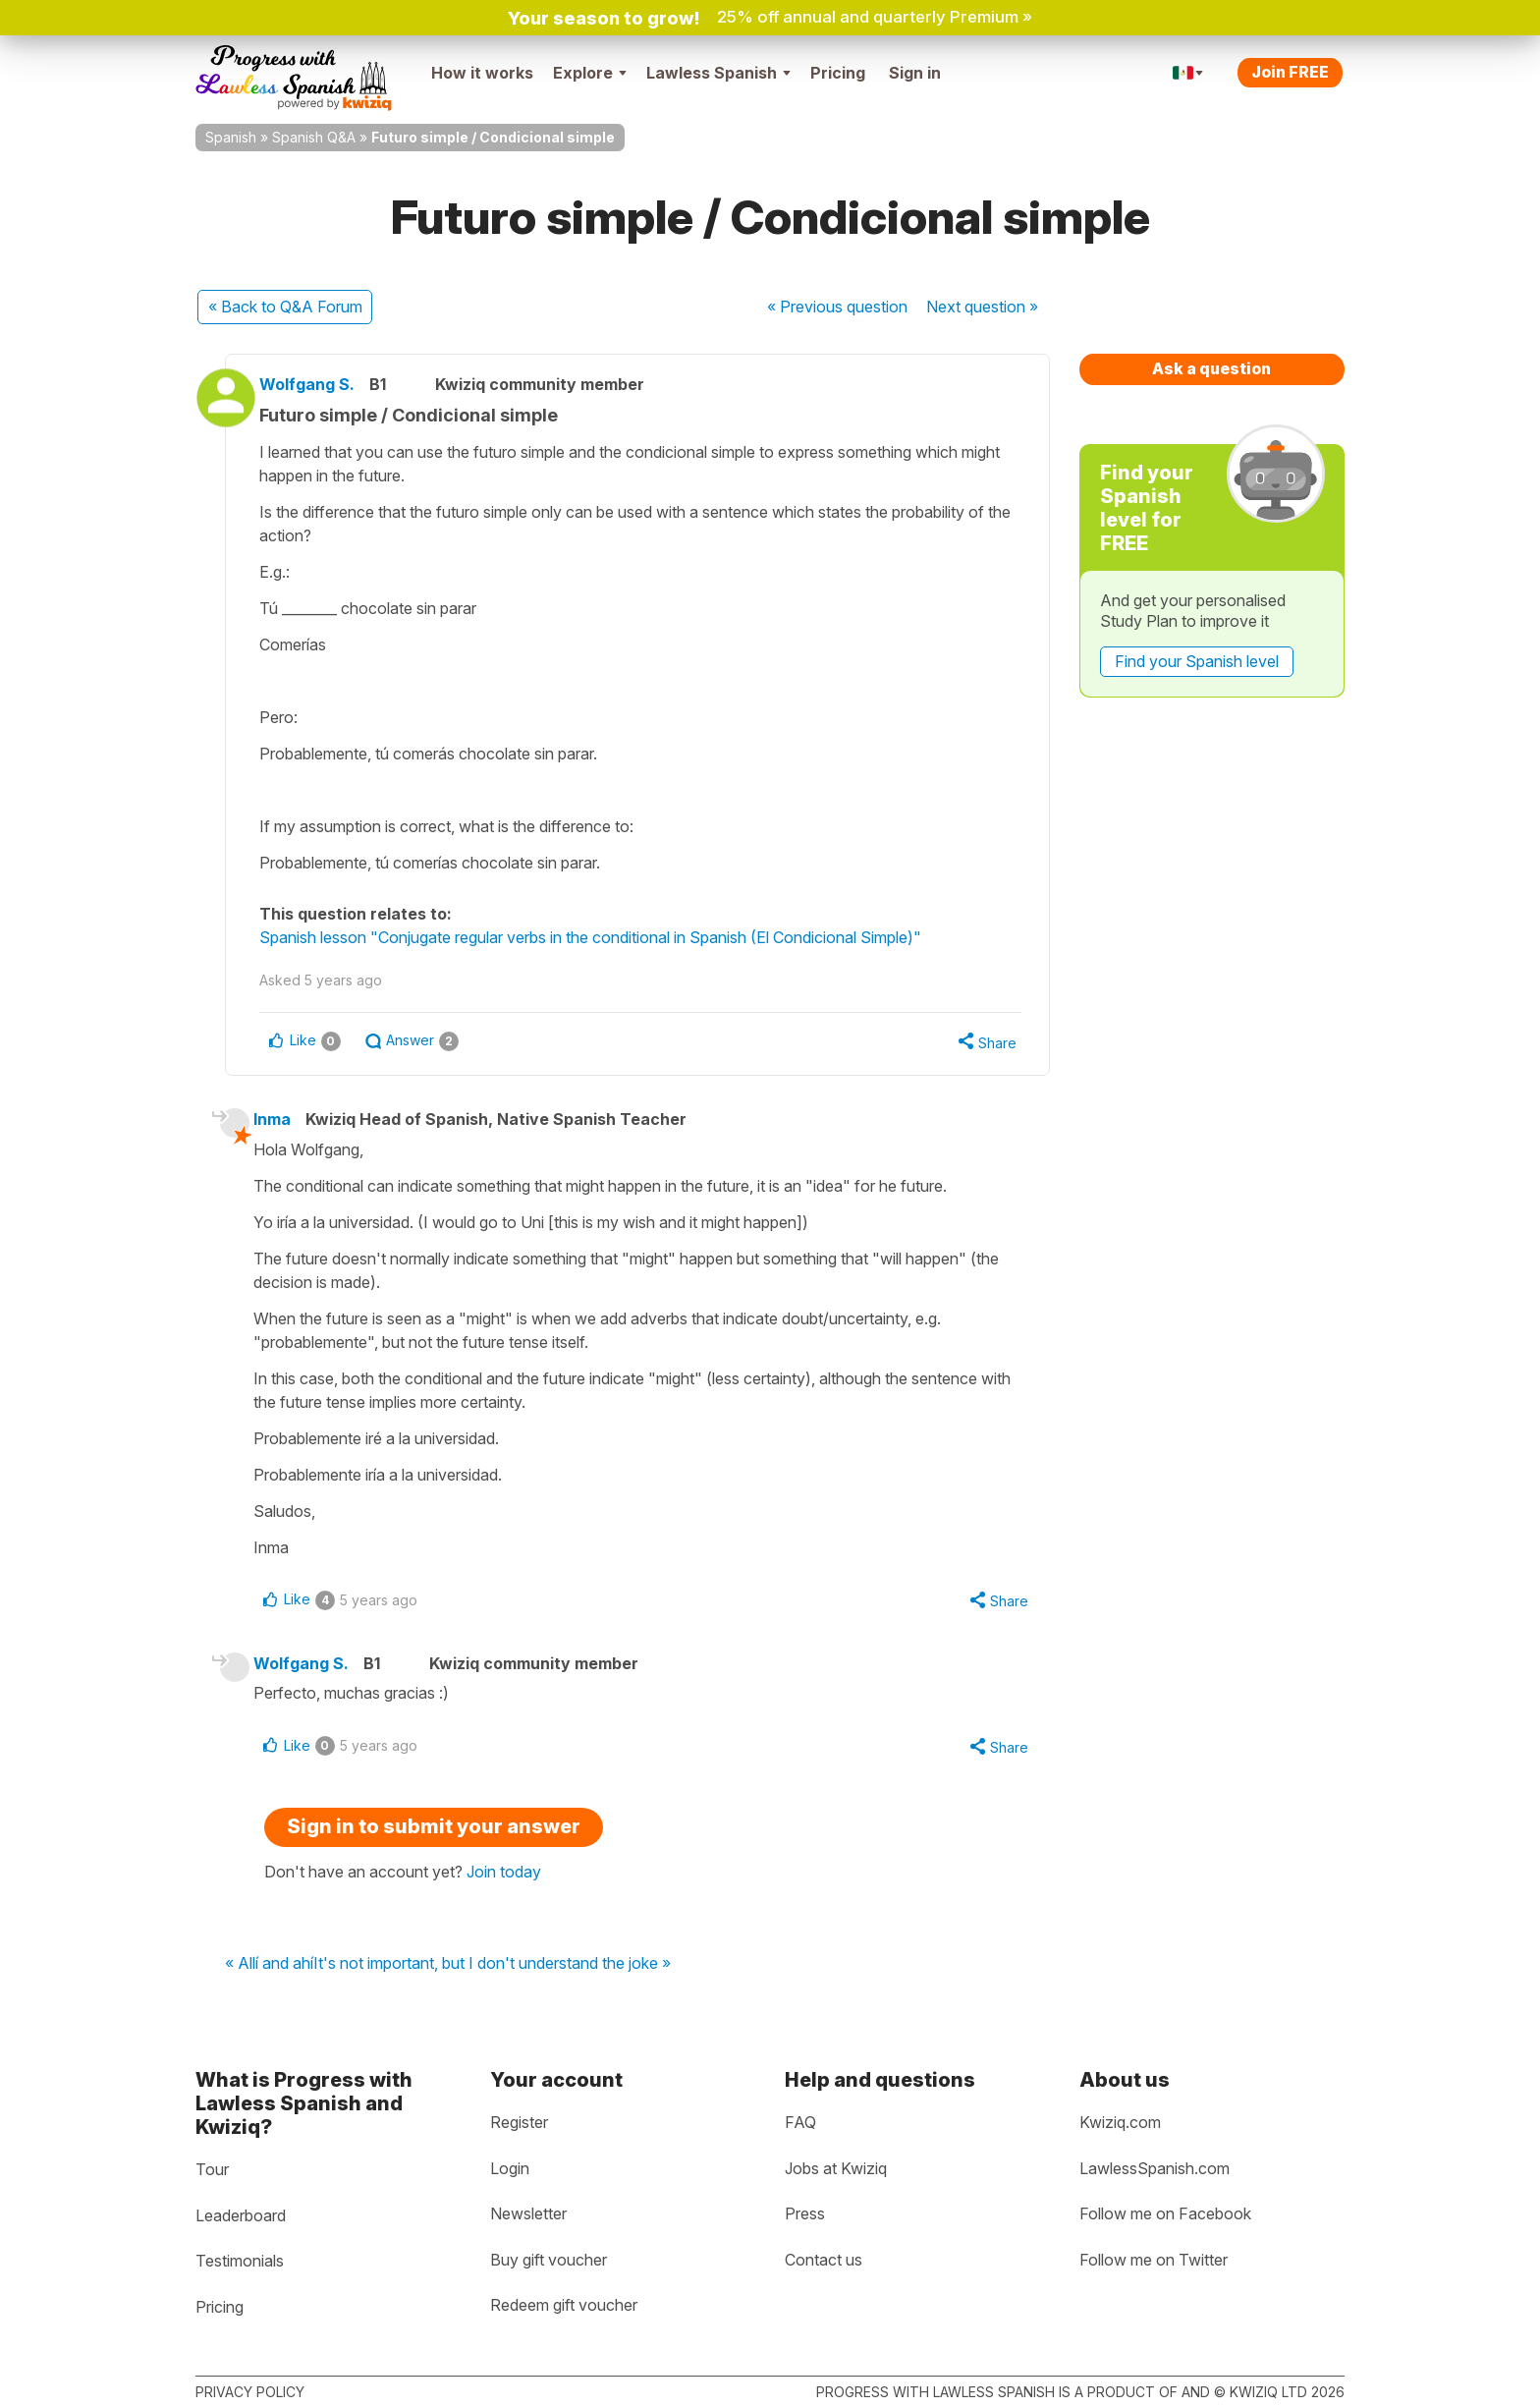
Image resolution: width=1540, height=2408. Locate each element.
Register (519, 2122)
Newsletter (528, 2213)
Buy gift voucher (548, 2259)
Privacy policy (249, 2391)
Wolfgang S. (322, 384)
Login (509, 2168)
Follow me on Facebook (1165, 2213)
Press (805, 2213)
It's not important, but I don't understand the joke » (492, 1970)
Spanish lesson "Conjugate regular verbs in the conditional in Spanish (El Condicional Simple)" (606, 937)
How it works (482, 73)
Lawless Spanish (718, 73)
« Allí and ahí (269, 1970)
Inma (283, 1121)
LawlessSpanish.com (1154, 2168)
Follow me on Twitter (1153, 2259)
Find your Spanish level (1197, 661)
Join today (504, 1877)
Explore (590, 73)
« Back (285, 306)
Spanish (230, 137)
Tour (212, 2169)
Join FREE (1290, 72)
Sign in (915, 73)
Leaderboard (240, 2215)
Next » (982, 306)
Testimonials (239, 2260)
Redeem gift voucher (563, 2306)
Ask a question (1211, 368)
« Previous (837, 306)
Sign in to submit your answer (433, 1832)
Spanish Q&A (314, 137)
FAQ (800, 2122)
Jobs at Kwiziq (836, 2168)
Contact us (823, 2259)
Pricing (837, 73)
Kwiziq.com (1120, 2122)
